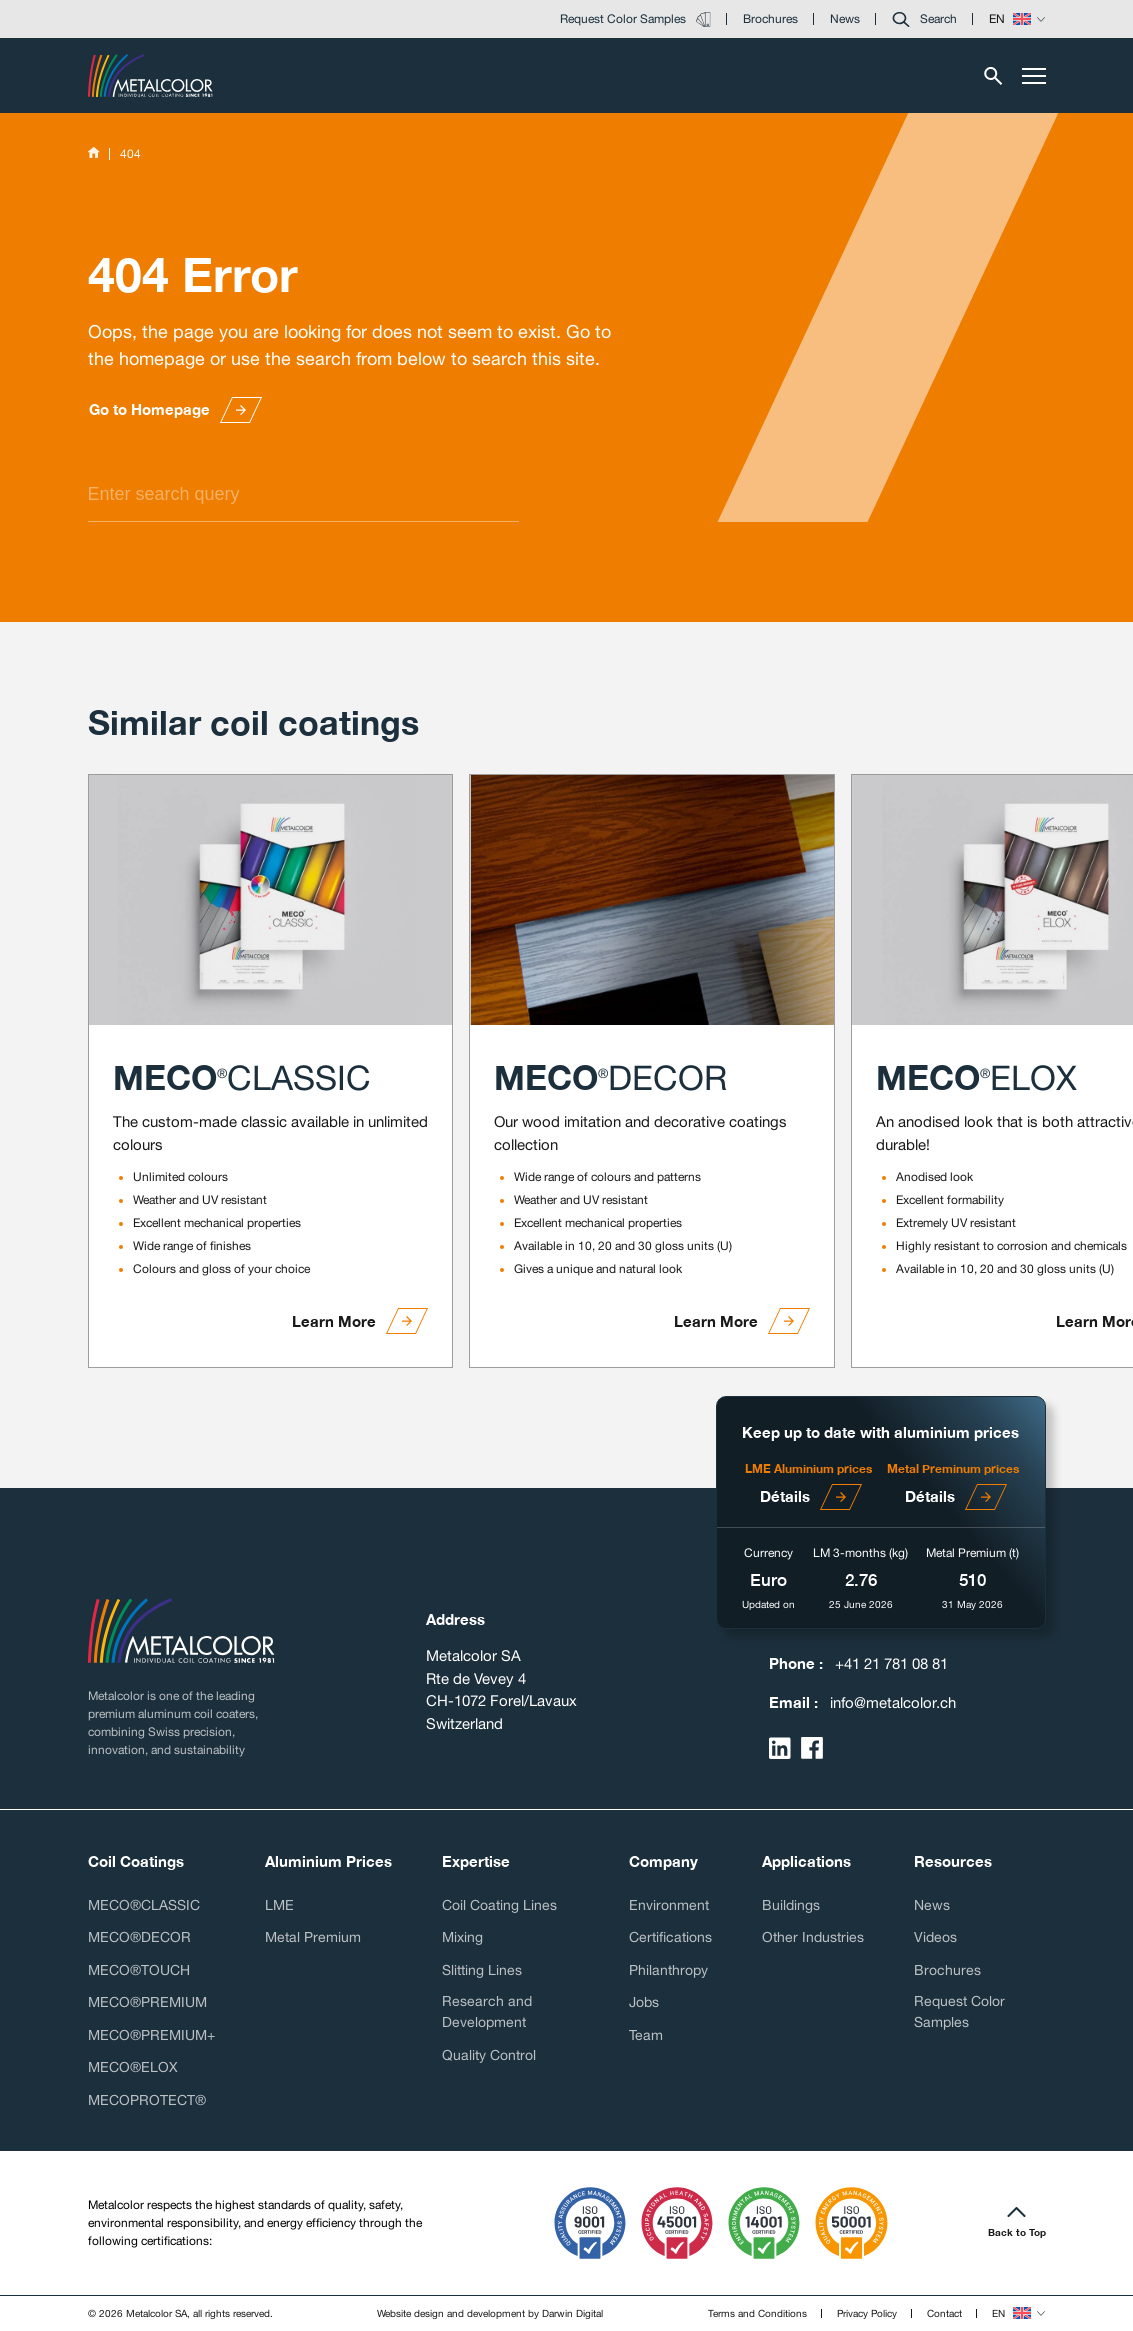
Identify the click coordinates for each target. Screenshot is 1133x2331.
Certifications (670, 1937)
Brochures (947, 1970)
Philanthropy (668, 1970)
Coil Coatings (136, 1861)
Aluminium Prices (328, 1861)
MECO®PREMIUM (147, 2002)
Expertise (476, 1861)
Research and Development (487, 2011)
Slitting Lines (482, 1970)
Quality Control (489, 2055)
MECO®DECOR (139, 1937)
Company (663, 1861)
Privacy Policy (867, 2313)
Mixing (462, 1937)
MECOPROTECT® (147, 2100)
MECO (242, 1077)
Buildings (791, 1905)
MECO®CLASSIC (144, 1905)
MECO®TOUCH (139, 1970)
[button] (924, 19)
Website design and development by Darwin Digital (490, 2313)
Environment (669, 1905)
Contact (944, 2313)
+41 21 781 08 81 (891, 1663)
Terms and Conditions (757, 2313)
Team (646, 2035)
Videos (935, 1937)
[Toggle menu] (1034, 76)
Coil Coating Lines (499, 1905)
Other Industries (813, 1937)
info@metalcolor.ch (893, 1702)
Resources (953, 1861)
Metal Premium (313, 1937)
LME (279, 1905)
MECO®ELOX (133, 2067)
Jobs (644, 2002)
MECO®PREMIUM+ (151, 2035)
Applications (806, 1861)
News (932, 1905)
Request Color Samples (959, 2011)
